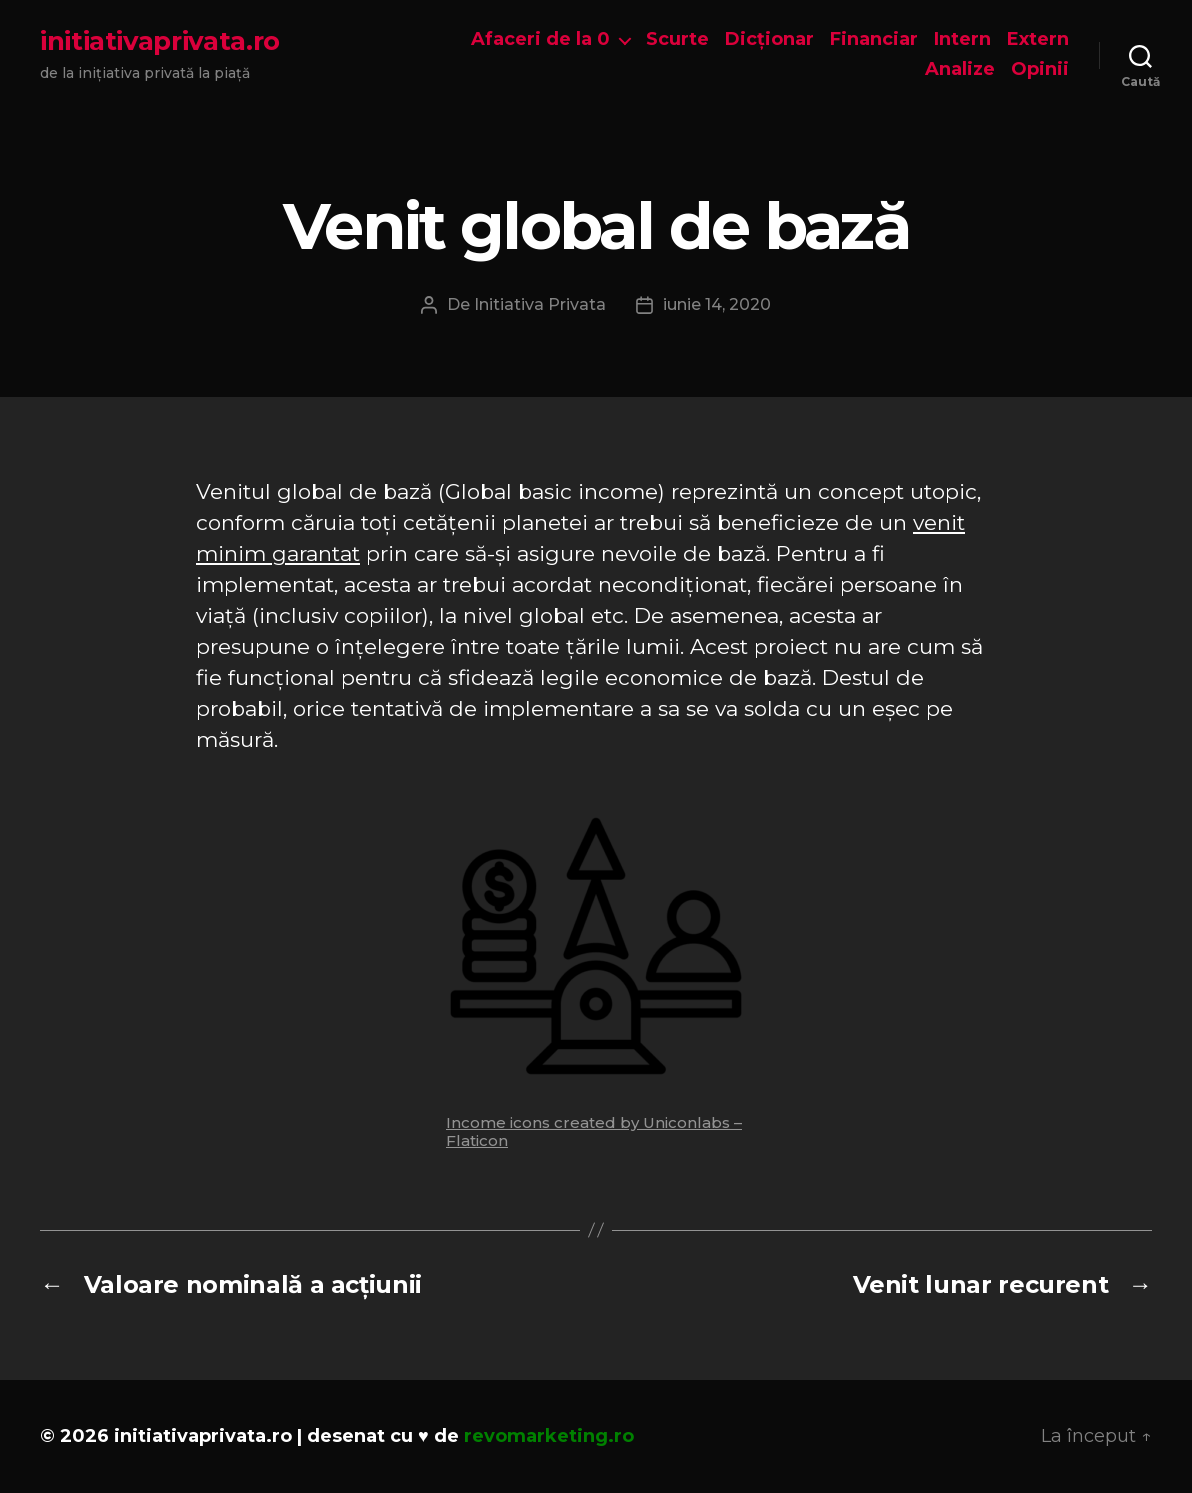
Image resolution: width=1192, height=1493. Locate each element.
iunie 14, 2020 (717, 304)
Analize (960, 69)
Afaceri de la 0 (540, 39)
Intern (962, 39)
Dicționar (769, 39)
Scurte (677, 39)
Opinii (1040, 69)
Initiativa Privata (540, 304)
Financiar (874, 39)
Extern (1038, 39)
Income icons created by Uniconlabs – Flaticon (594, 1131)
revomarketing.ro (549, 1436)
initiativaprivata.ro (160, 41)
